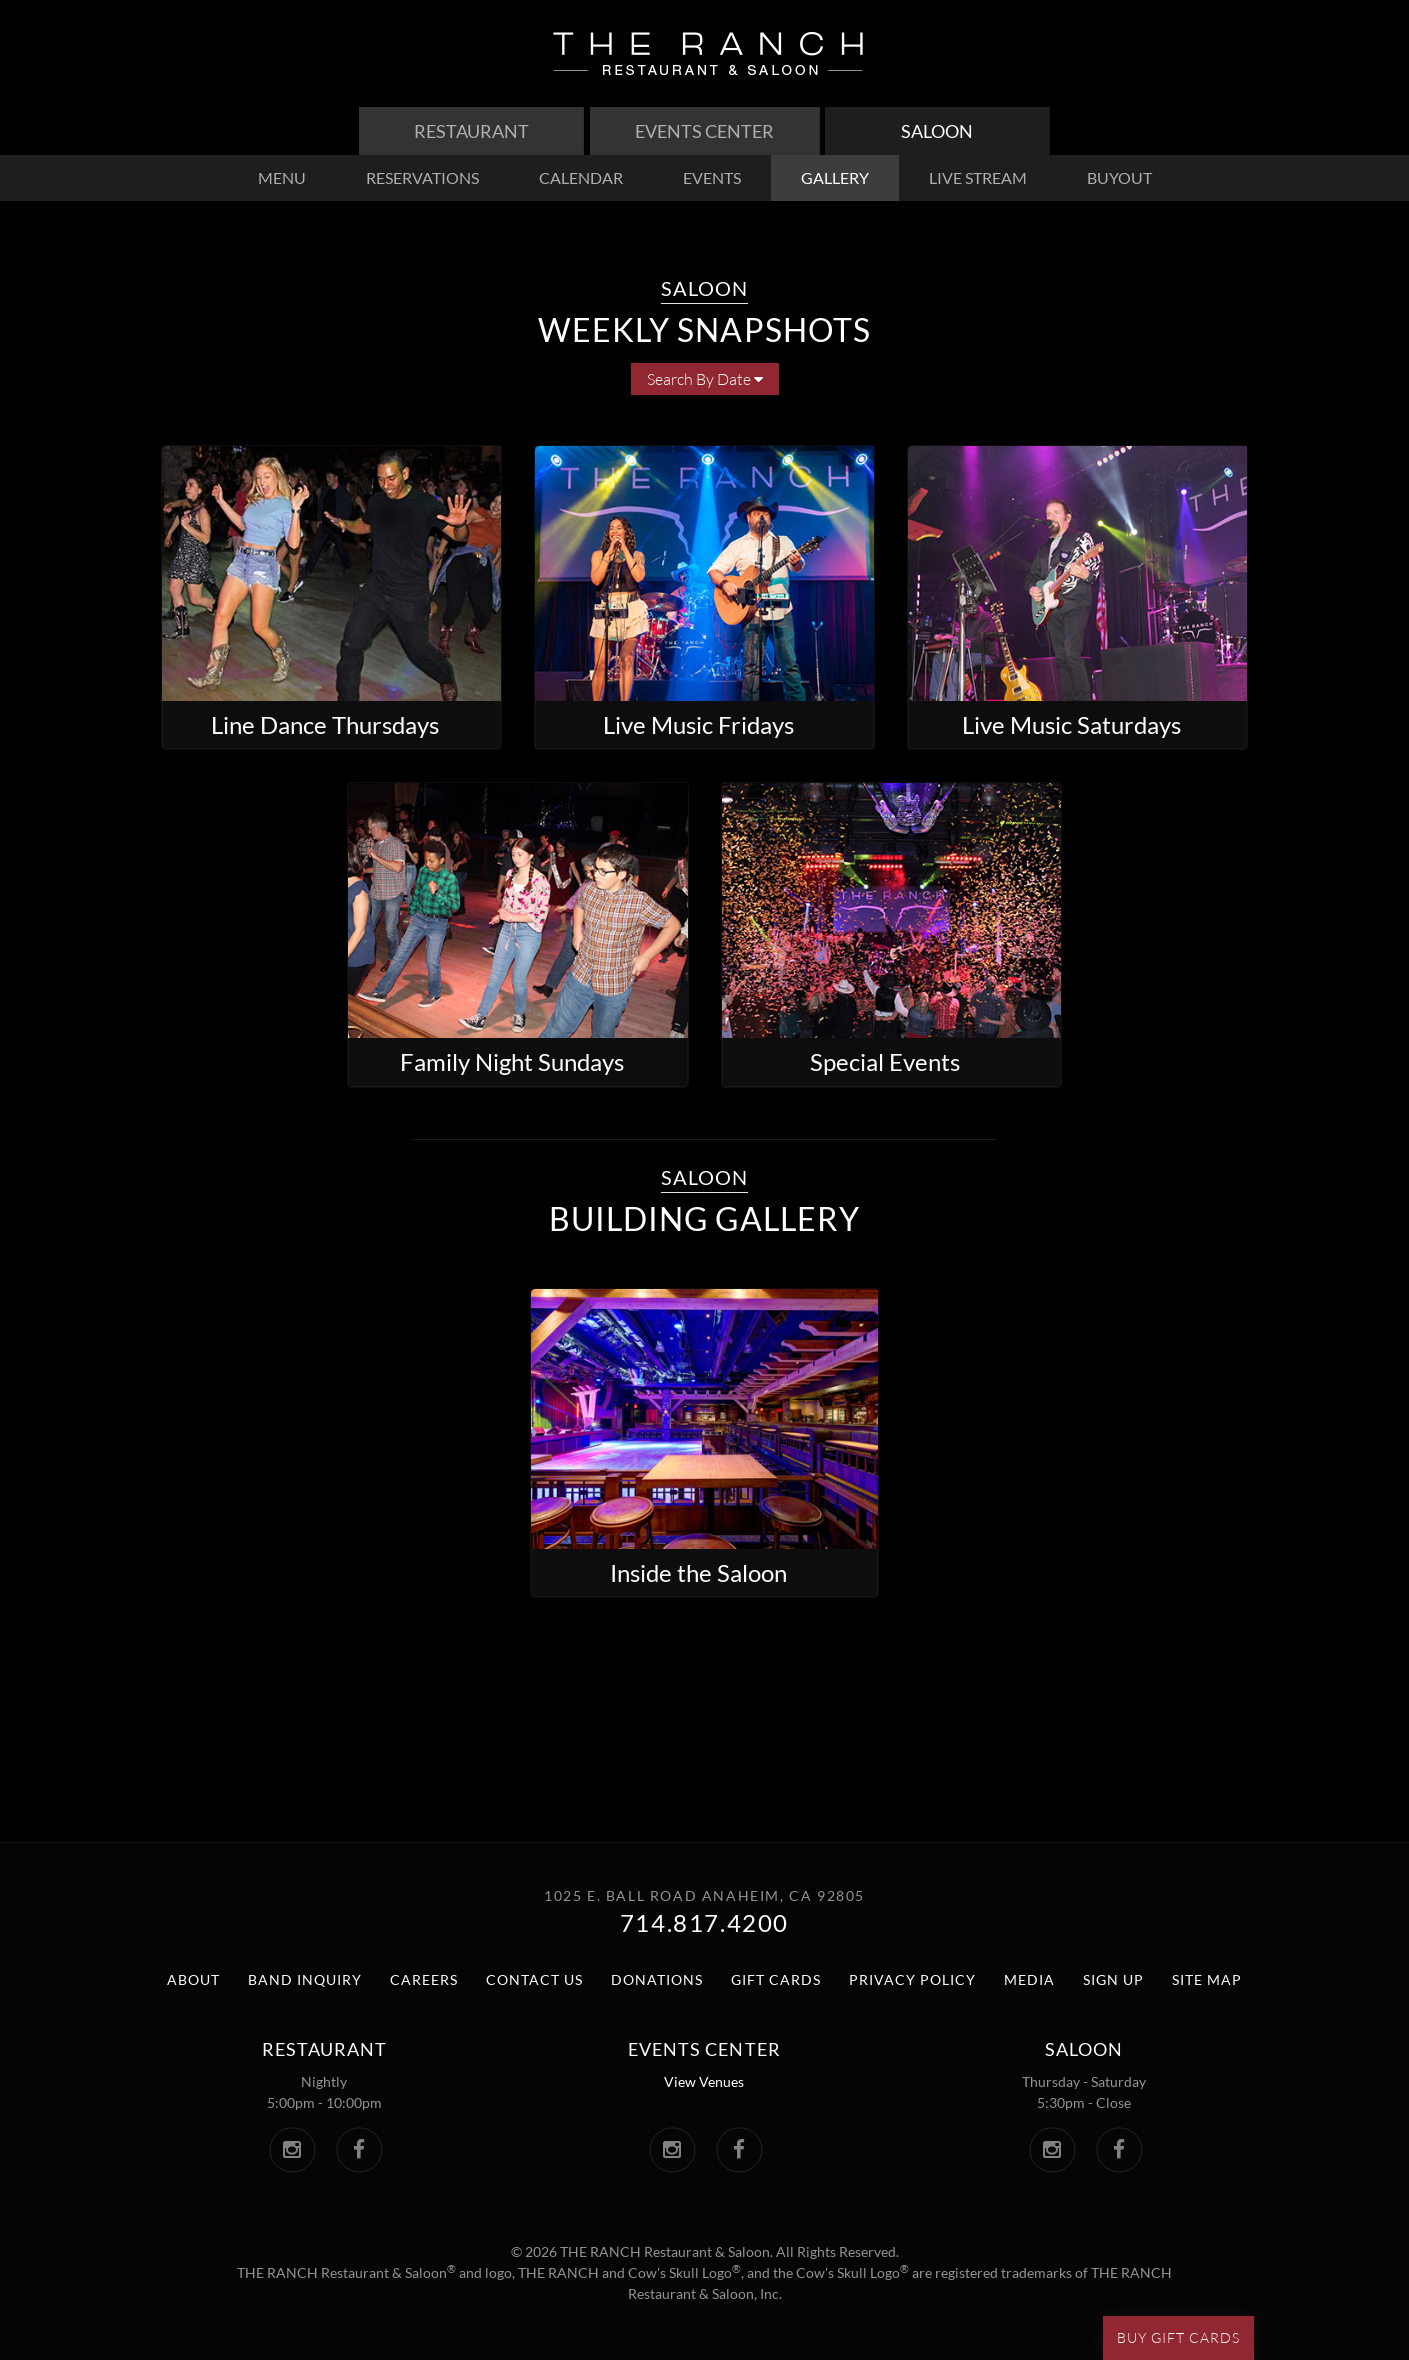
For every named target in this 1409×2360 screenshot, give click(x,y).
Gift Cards (776, 1979)
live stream (978, 177)
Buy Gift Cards (1178, 2337)
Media (1029, 1979)
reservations (422, 177)
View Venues (704, 2081)
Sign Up (1113, 1979)
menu (282, 177)
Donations (657, 1979)
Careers (424, 1979)
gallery (835, 177)
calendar (581, 177)
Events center (704, 2049)
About (193, 1979)
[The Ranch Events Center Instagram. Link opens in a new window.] (672, 2150)
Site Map (1207, 1979)
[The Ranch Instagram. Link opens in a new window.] (292, 2150)
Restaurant (471, 131)
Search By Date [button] (705, 379)
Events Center (704, 131)
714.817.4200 (704, 1922)
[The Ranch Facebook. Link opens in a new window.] (359, 2150)
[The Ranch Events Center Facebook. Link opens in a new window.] (739, 2150)
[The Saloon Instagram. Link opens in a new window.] (1052, 2150)
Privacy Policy (912, 1979)
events (712, 177)
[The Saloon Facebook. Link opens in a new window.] (1119, 2150)
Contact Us (534, 1979)
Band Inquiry (305, 1979)
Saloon (937, 131)
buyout (1119, 177)
